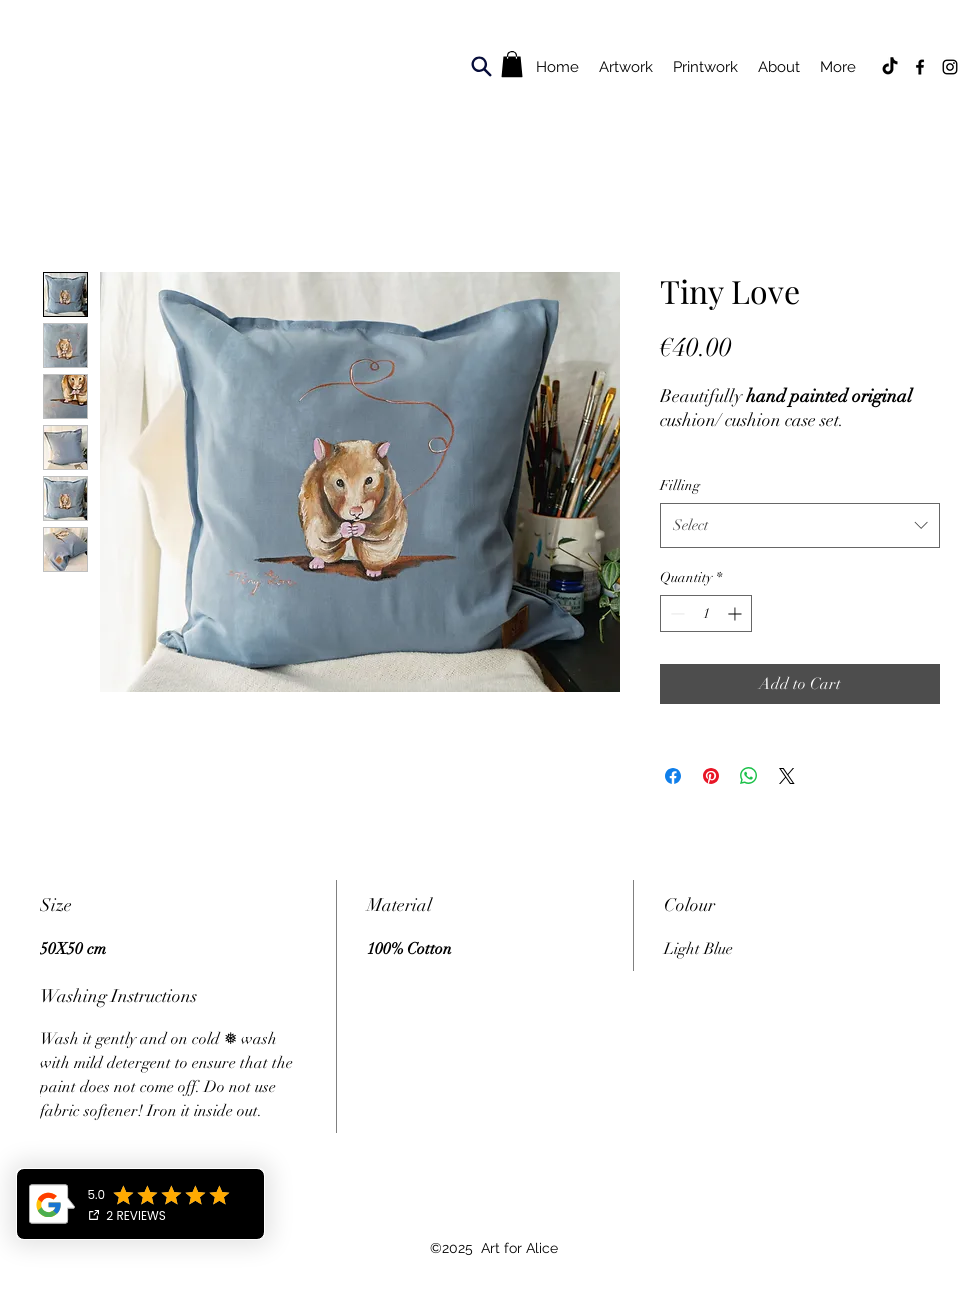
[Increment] (736, 613)
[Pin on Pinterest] (711, 776)
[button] (512, 64)
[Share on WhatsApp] (749, 776)
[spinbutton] (706, 613)
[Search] (481, 66)
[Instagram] (950, 67)
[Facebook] (920, 67)
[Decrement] (675, 613)
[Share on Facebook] (673, 776)
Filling (680, 485)
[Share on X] (787, 776)
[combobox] (800, 525)
